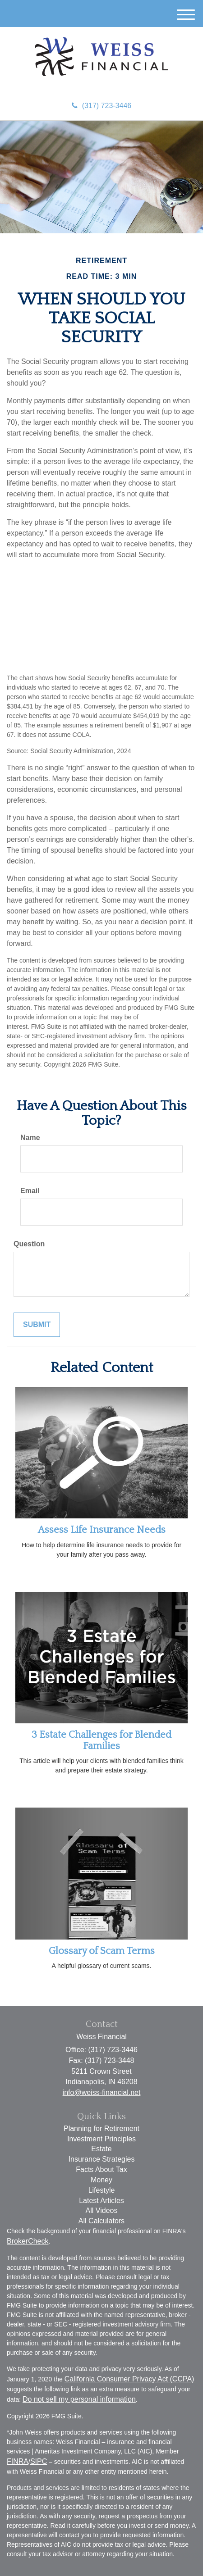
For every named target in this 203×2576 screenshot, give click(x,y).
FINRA (17, 2461)
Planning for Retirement (101, 2128)
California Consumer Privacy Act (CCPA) (129, 2379)
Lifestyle (101, 2190)
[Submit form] (37, 1325)
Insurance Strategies (102, 2159)
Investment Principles (101, 2139)
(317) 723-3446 (101, 105)
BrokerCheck (27, 2241)
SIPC (38, 2461)
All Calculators (101, 2221)
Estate (101, 2149)
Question (29, 1244)
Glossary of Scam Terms (102, 1951)
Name (30, 1137)
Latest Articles (101, 2200)
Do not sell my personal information (79, 2399)
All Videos (102, 2210)
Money (101, 2180)
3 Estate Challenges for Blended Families (101, 1740)
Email (30, 1191)
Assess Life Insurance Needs (102, 1530)
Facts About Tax (101, 2169)
